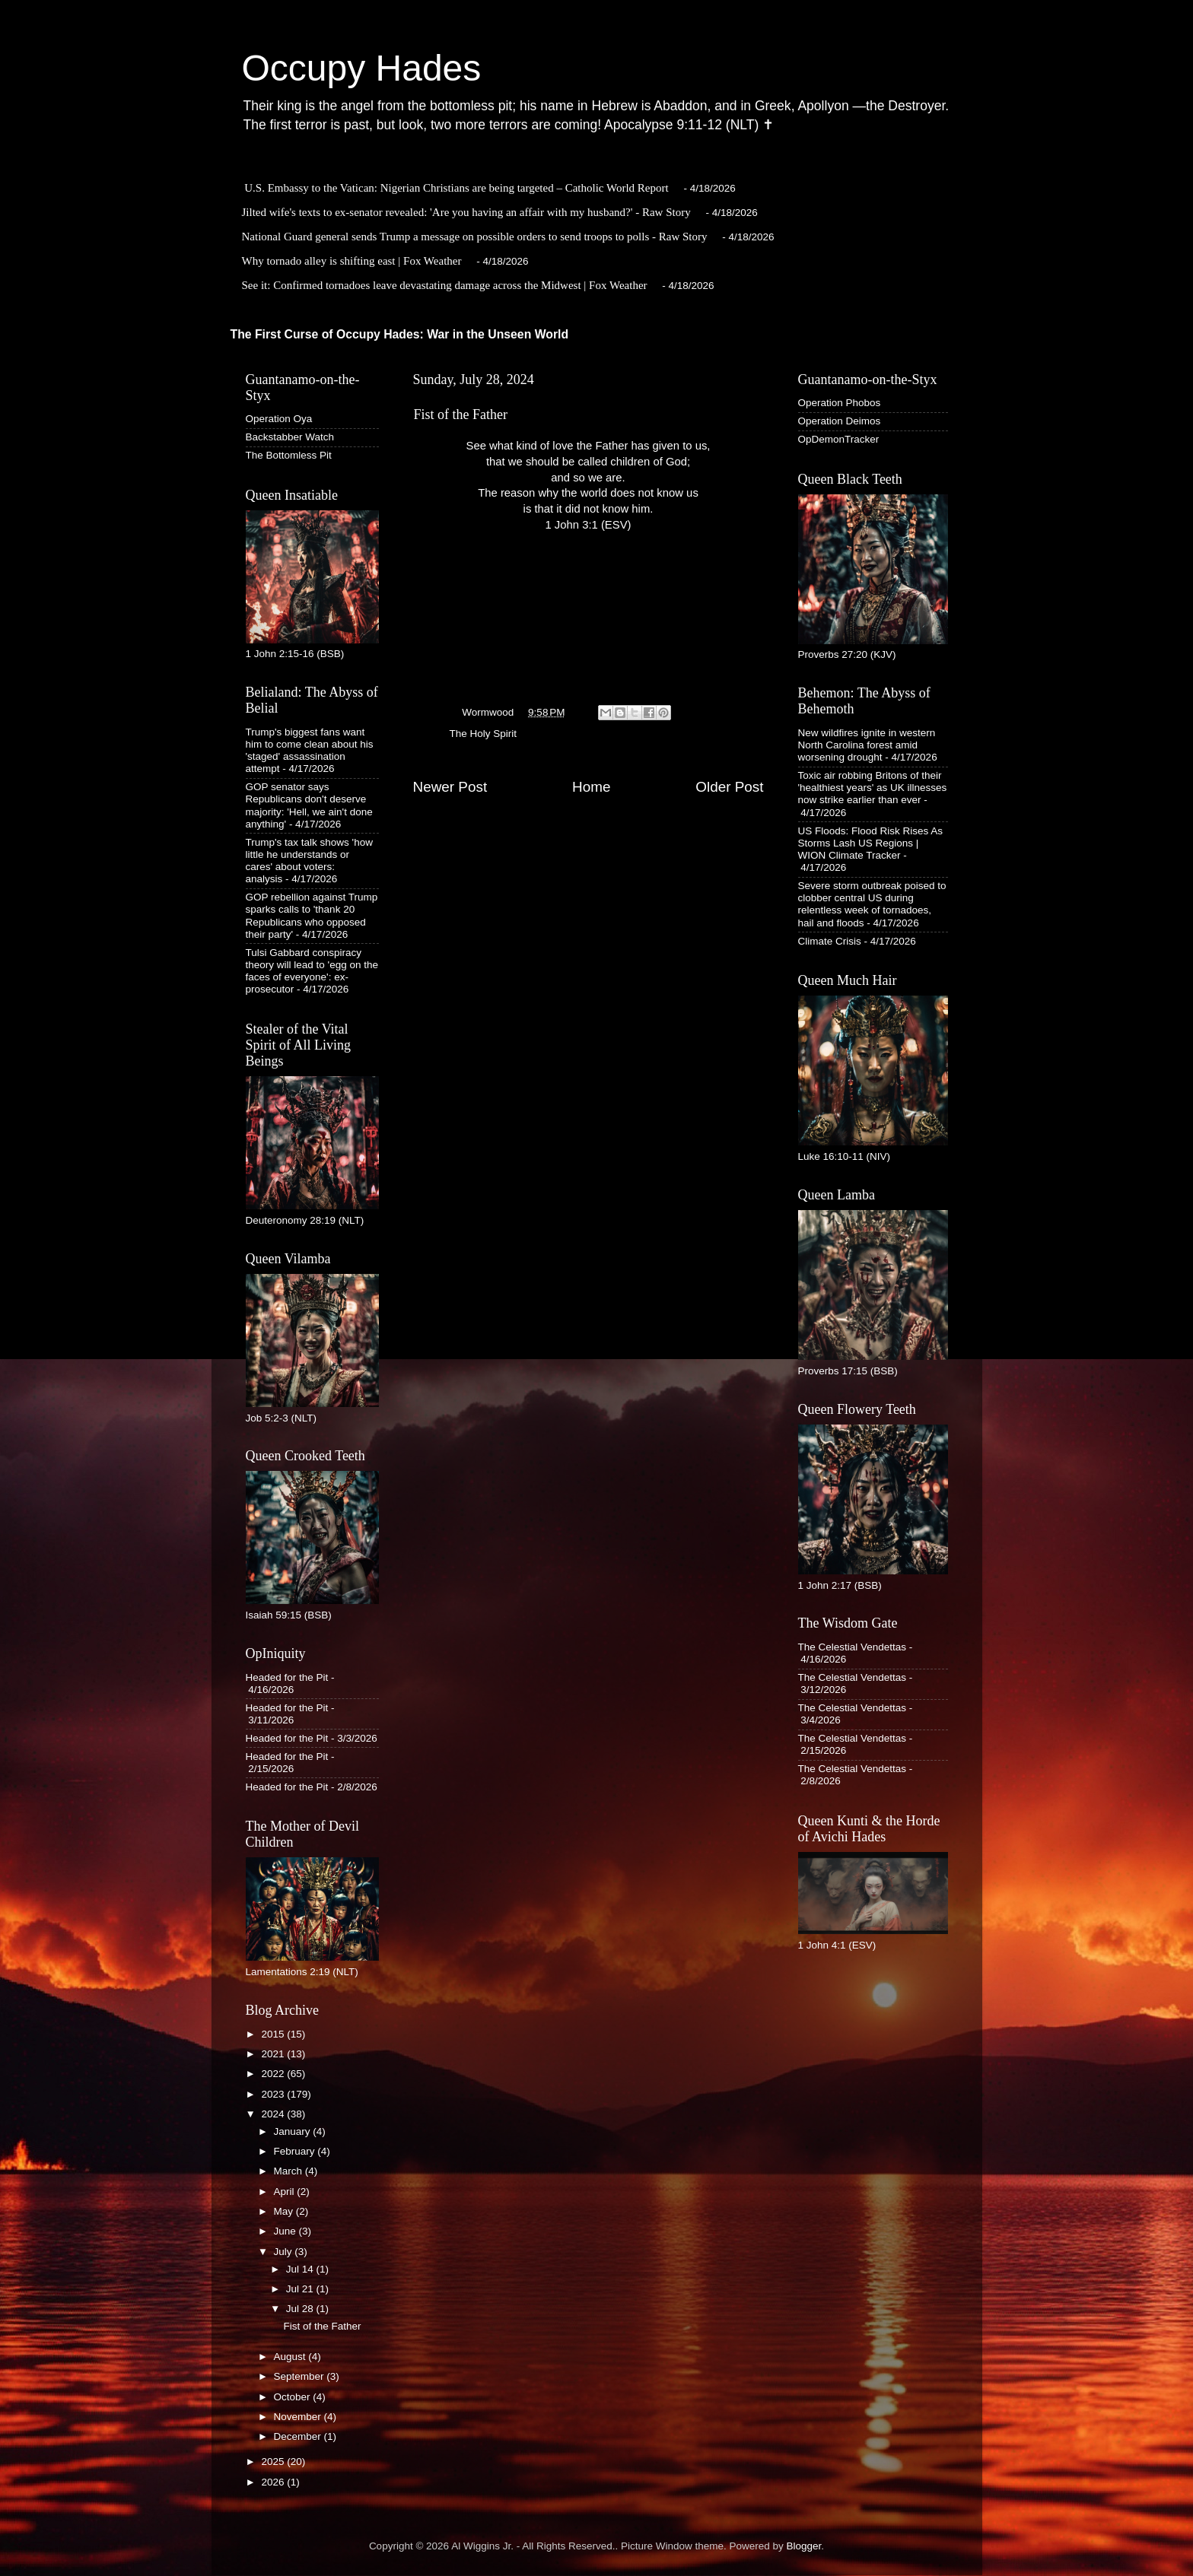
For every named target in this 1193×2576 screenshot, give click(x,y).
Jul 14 (301, 2269)
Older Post (729, 787)
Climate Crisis (829, 941)
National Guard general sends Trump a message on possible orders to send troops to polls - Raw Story (475, 236)
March (289, 2171)
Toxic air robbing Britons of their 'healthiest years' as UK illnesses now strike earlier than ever (872, 787)
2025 (274, 2461)
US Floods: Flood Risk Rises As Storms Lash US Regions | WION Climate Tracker (870, 843)
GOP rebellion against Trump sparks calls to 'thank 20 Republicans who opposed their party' (312, 915)
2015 (274, 2034)
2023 (274, 2094)
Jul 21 (301, 2289)
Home (591, 787)
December (299, 2436)
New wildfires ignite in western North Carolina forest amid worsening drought (867, 745)
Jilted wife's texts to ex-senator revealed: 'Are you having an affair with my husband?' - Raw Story (466, 212)
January (293, 2131)
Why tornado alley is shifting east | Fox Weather (352, 261)
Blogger (804, 2546)
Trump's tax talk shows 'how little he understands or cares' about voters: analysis (309, 861)
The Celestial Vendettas (852, 1647)
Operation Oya (279, 418)
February (296, 2151)
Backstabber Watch (290, 437)
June (286, 2231)
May (285, 2211)
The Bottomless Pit (289, 455)
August (291, 2356)
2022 (274, 2073)
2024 (274, 2114)
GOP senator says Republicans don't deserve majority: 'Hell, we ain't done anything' (309, 805)
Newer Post (450, 787)
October (293, 2397)
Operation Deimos (839, 421)
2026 (274, 2482)
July (284, 2251)
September (300, 2376)
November (299, 2416)
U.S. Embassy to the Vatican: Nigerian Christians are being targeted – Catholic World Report (456, 188)
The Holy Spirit (483, 733)
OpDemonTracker (839, 439)
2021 (274, 2054)
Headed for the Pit (287, 1677)
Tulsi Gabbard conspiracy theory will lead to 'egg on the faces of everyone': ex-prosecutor (312, 971)
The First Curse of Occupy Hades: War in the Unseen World (400, 334)
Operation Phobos (839, 402)
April (285, 2191)
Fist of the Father (322, 2326)
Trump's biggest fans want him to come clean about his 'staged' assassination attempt (310, 750)
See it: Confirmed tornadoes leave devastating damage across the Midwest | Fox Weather (444, 285)
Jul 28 (301, 2308)
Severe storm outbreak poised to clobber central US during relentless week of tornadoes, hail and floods (872, 904)
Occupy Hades (362, 68)
